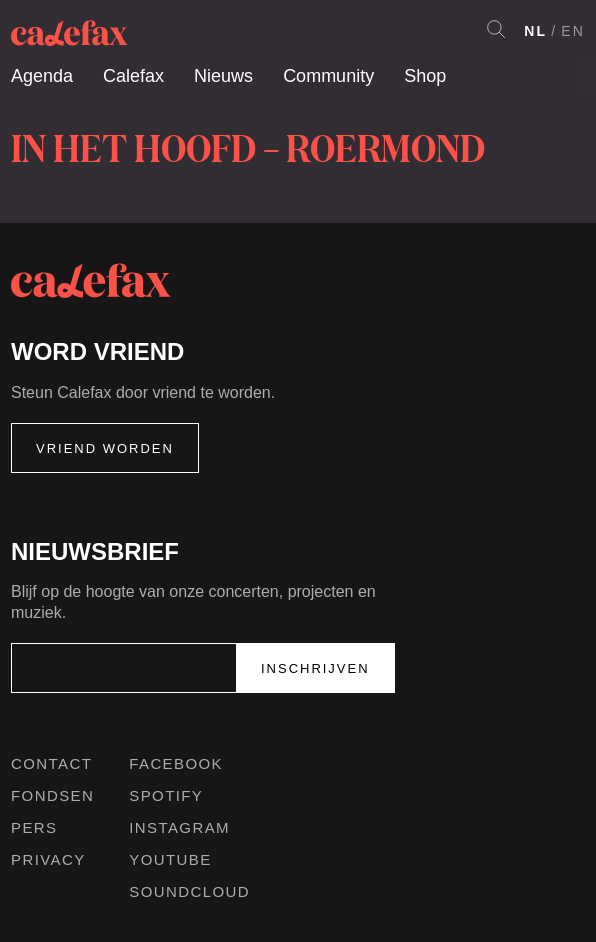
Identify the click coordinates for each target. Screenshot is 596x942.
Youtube (170, 859)
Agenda (42, 76)
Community (328, 76)
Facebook (176, 763)
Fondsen (52, 795)
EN (573, 31)
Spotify (166, 795)
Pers (34, 827)
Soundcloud (189, 891)
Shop (425, 76)
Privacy (48, 859)
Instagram (179, 827)
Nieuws (223, 76)
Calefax (133, 76)
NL (535, 31)
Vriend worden (105, 448)
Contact (51, 763)
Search (496, 29)
